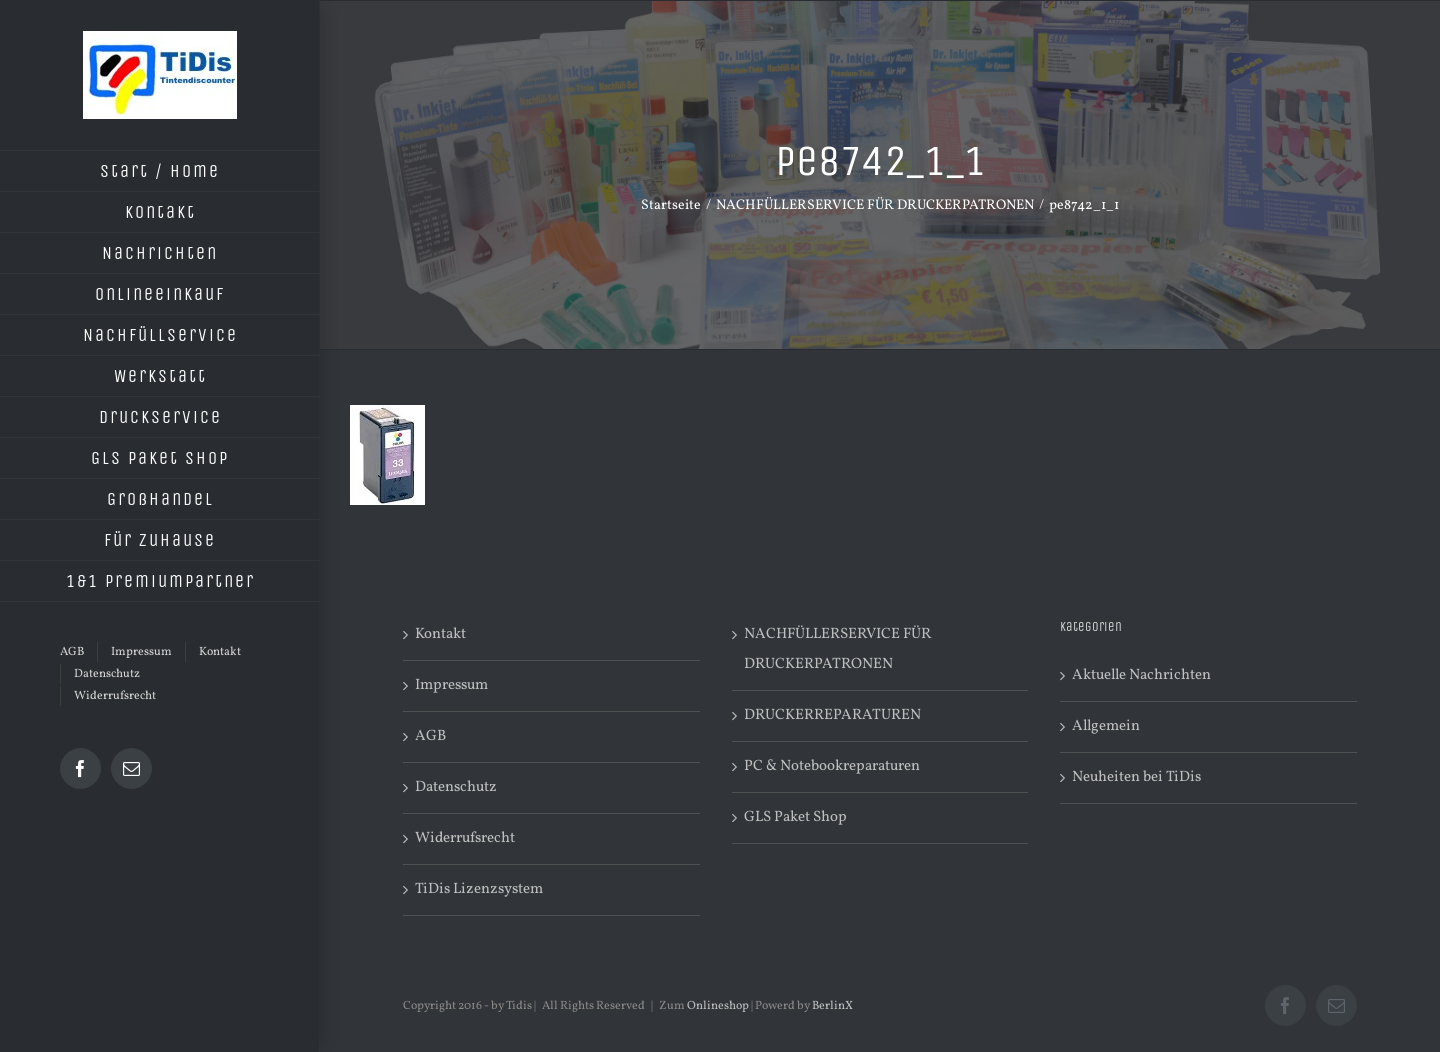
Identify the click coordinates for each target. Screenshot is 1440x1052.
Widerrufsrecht (465, 838)
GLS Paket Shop (795, 817)
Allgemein (1106, 726)
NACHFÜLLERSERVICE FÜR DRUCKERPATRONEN (837, 649)
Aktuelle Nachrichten (1141, 675)
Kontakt (440, 634)
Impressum (451, 685)
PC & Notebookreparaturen (832, 766)
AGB (430, 736)
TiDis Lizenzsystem (479, 889)
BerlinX (832, 1006)
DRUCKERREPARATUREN (832, 715)
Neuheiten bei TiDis (1136, 777)
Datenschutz (456, 787)
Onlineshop (718, 1006)
